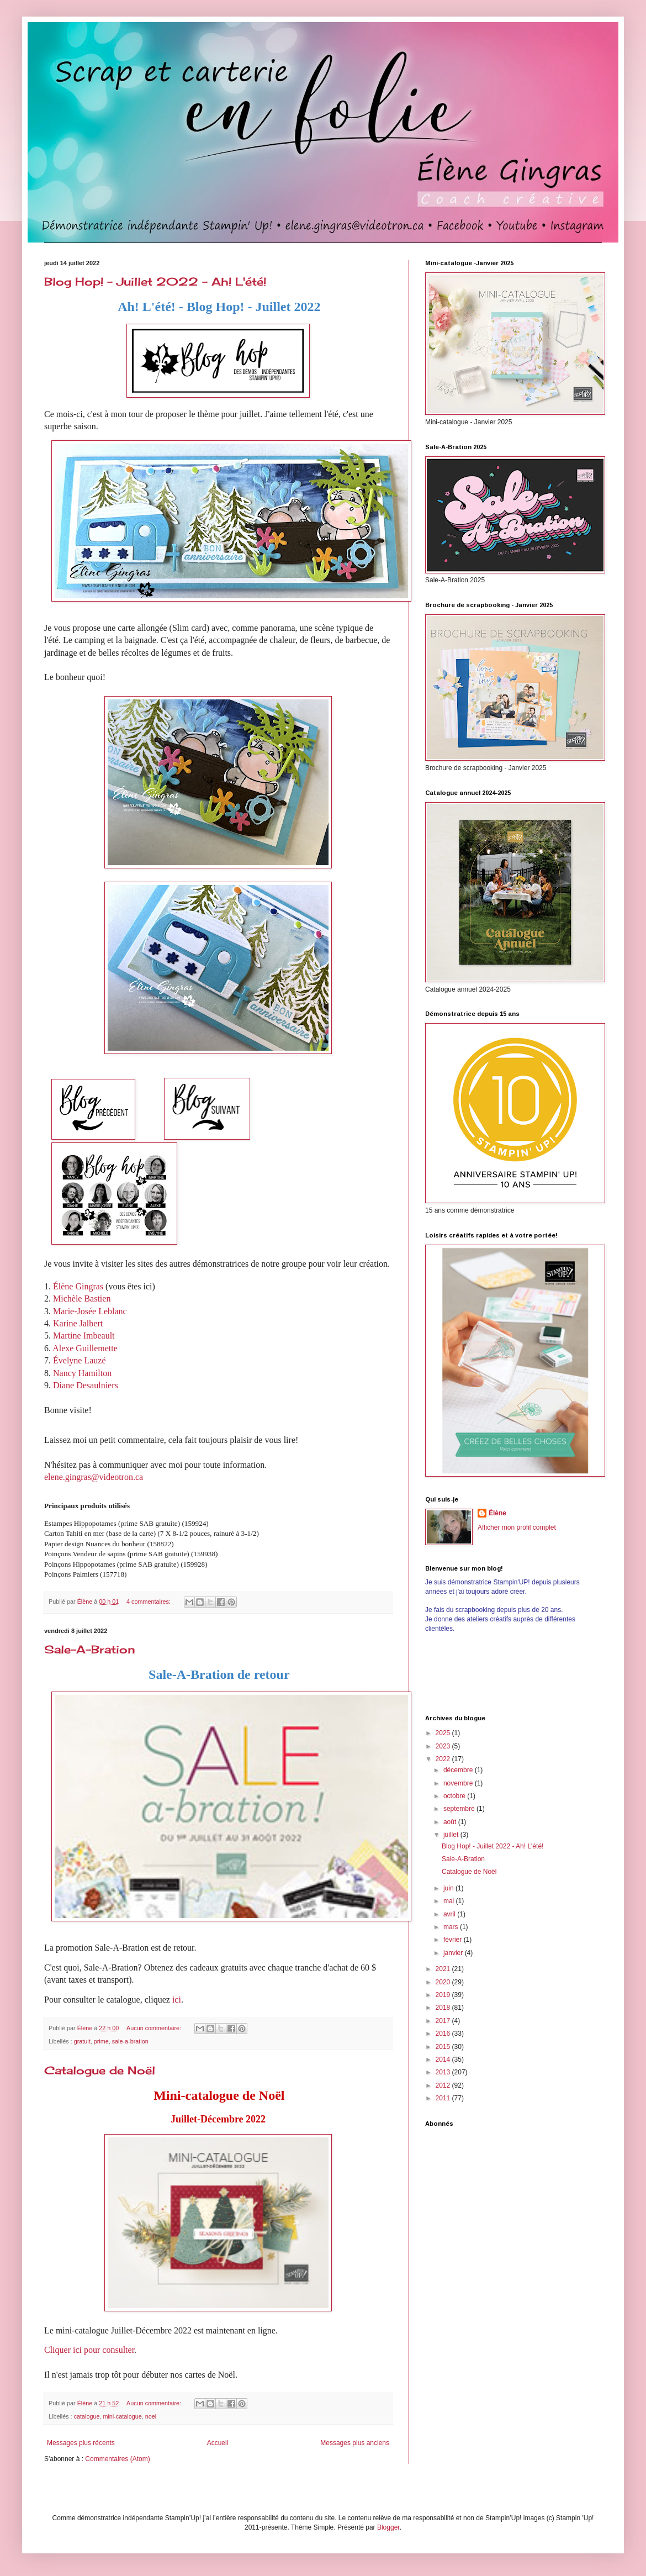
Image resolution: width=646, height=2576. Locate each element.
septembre (459, 1809)
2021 (444, 1969)
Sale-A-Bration (89, 1649)
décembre (459, 1770)
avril (450, 1914)
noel (150, 2416)
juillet (451, 1835)
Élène (497, 1513)
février (453, 1939)
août (450, 1822)
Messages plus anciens (354, 2443)
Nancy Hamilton (82, 1373)
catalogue (87, 2416)
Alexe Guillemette (85, 1348)
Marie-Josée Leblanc (90, 1311)
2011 (444, 2098)
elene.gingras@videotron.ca (93, 1477)
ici (176, 1999)
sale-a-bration (130, 2041)
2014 (444, 2059)
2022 (444, 1759)
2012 (444, 2085)
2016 (444, 2033)
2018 (444, 2007)
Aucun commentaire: (154, 2028)
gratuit (82, 2041)
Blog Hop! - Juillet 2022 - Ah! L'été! (155, 281)
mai (449, 1901)
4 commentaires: (149, 1601)
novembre (459, 1783)
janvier (454, 1953)
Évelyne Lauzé (79, 1360)
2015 (444, 2047)
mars (451, 1927)
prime (101, 2041)
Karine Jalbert (78, 1323)
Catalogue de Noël (99, 2070)
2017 (444, 2021)
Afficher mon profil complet (517, 1527)
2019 (444, 1995)
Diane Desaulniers (85, 1385)
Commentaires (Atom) (117, 2459)
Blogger (388, 2527)
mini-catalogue (122, 2416)
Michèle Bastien (81, 1298)
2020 (444, 1982)
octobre (455, 1796)
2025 (444, 1733)
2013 (444, 2072)
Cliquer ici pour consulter (89, 2349)
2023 (444, 1746)
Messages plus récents (81, 2443)
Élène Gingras (78, 1286)
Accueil (218, 2443)
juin (449, 1888)
